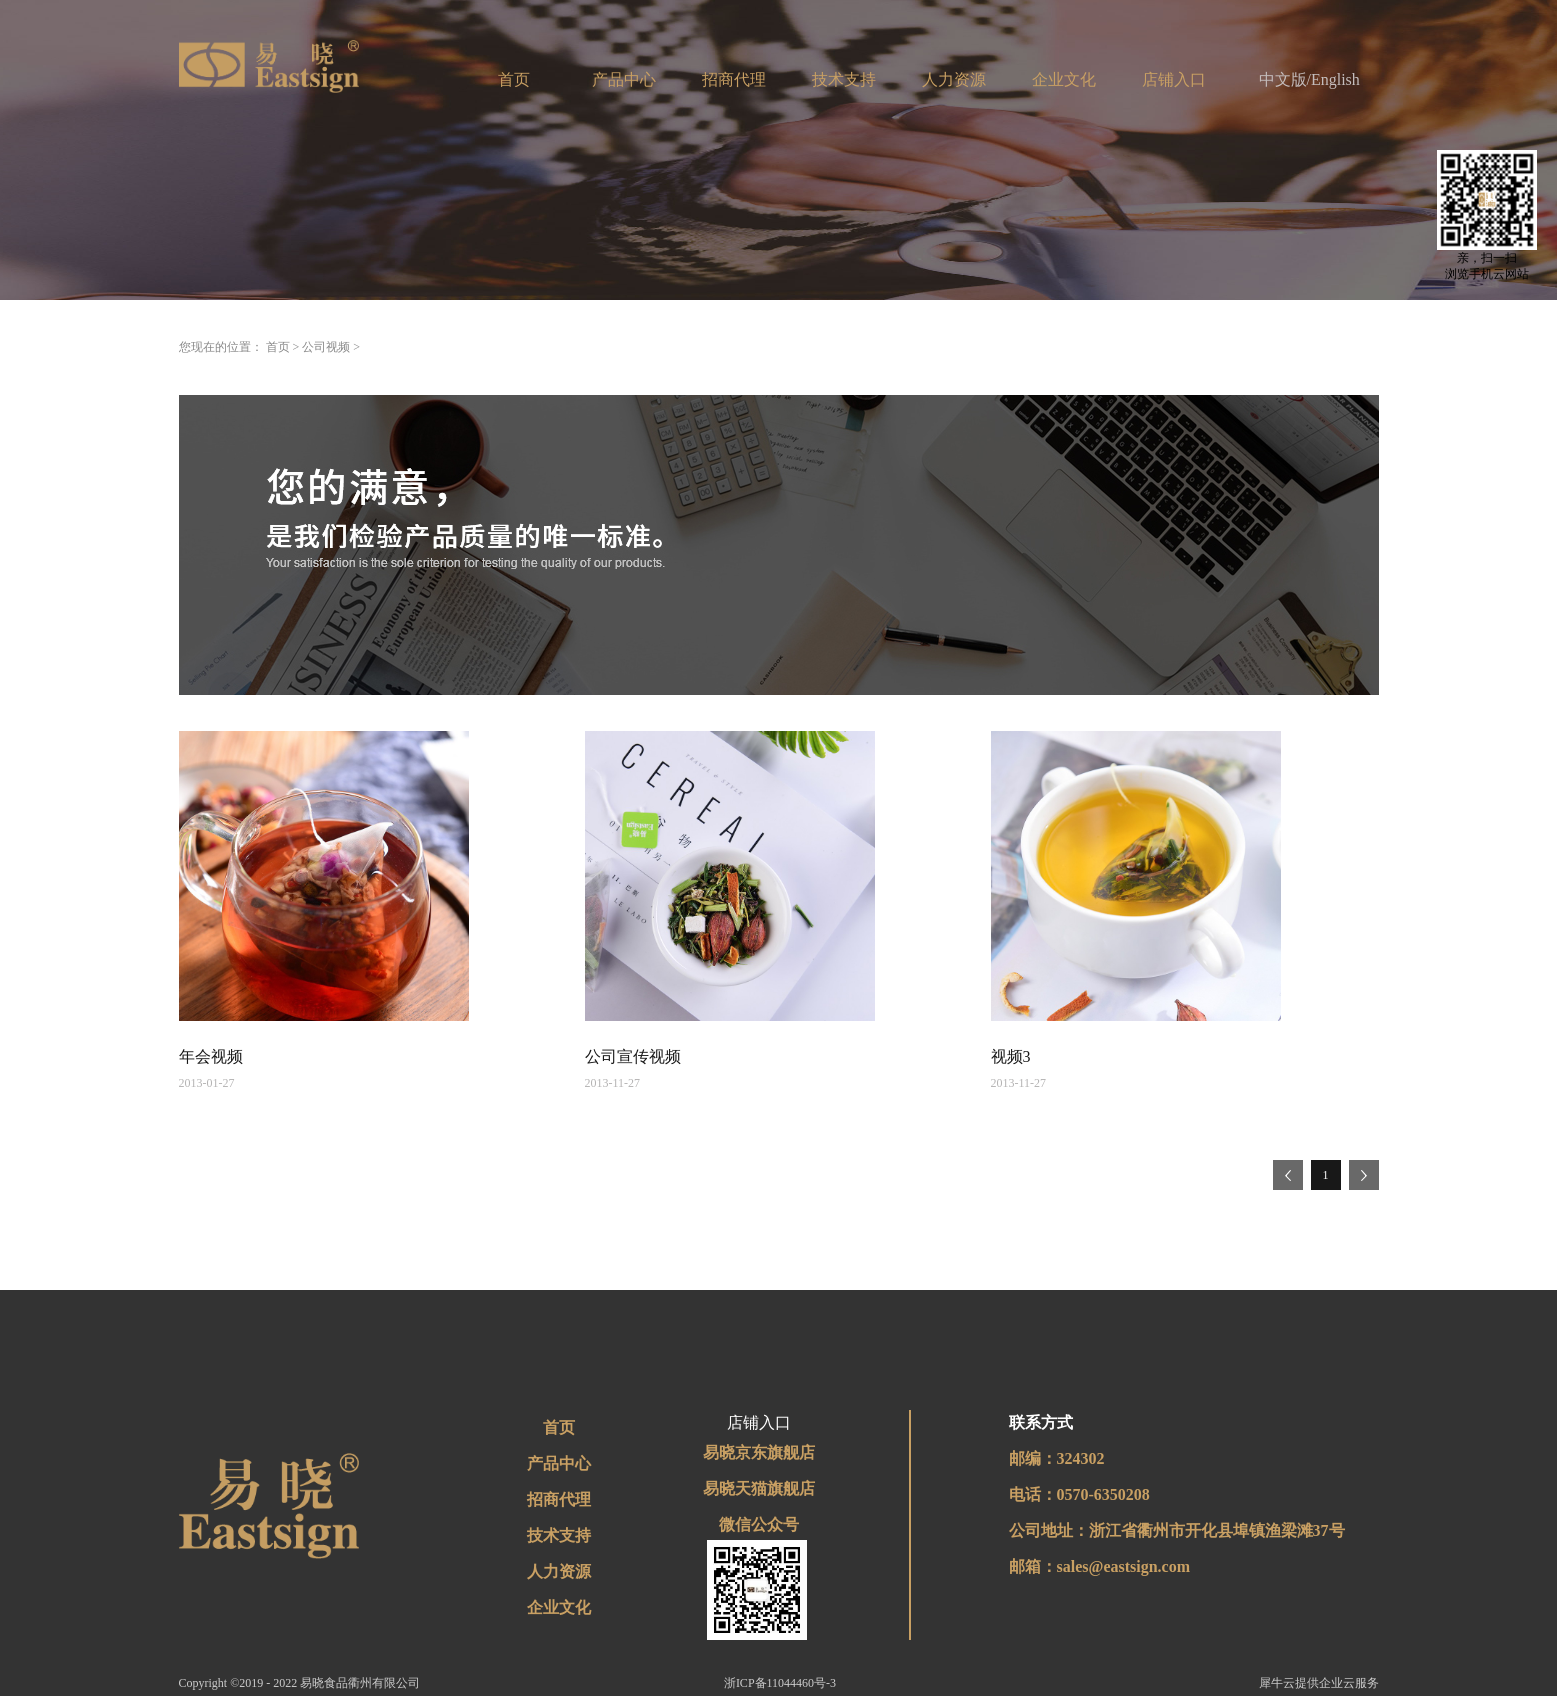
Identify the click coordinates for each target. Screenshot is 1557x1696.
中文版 (1283, 79)
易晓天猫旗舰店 (759, 1488)
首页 (514, 79)
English (1335, 79)
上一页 (1288, 1175)
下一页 (1364, 1175)
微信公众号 (759, 1524)
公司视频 (326, 347)
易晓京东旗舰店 (759, 1452)
